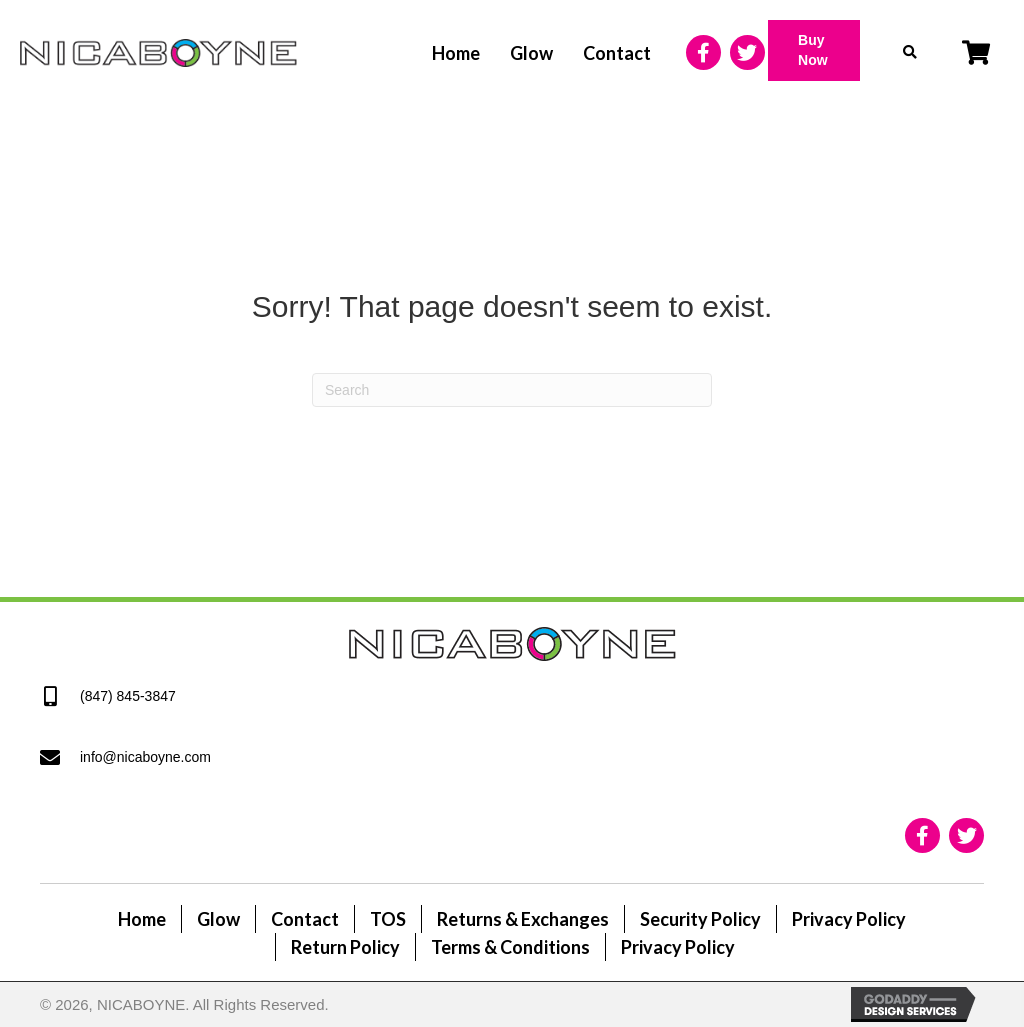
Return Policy (345, 947)
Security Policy (700, 919)
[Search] (512, 390)
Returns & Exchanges (523, 919)
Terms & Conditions (510, 947)
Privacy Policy (849, 919)
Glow (218, 919)
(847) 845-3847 (128, 696)
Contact (305, 919)
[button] (814, 50)
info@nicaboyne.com (145, 757)
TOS (388, 919)
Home (142, 919)
